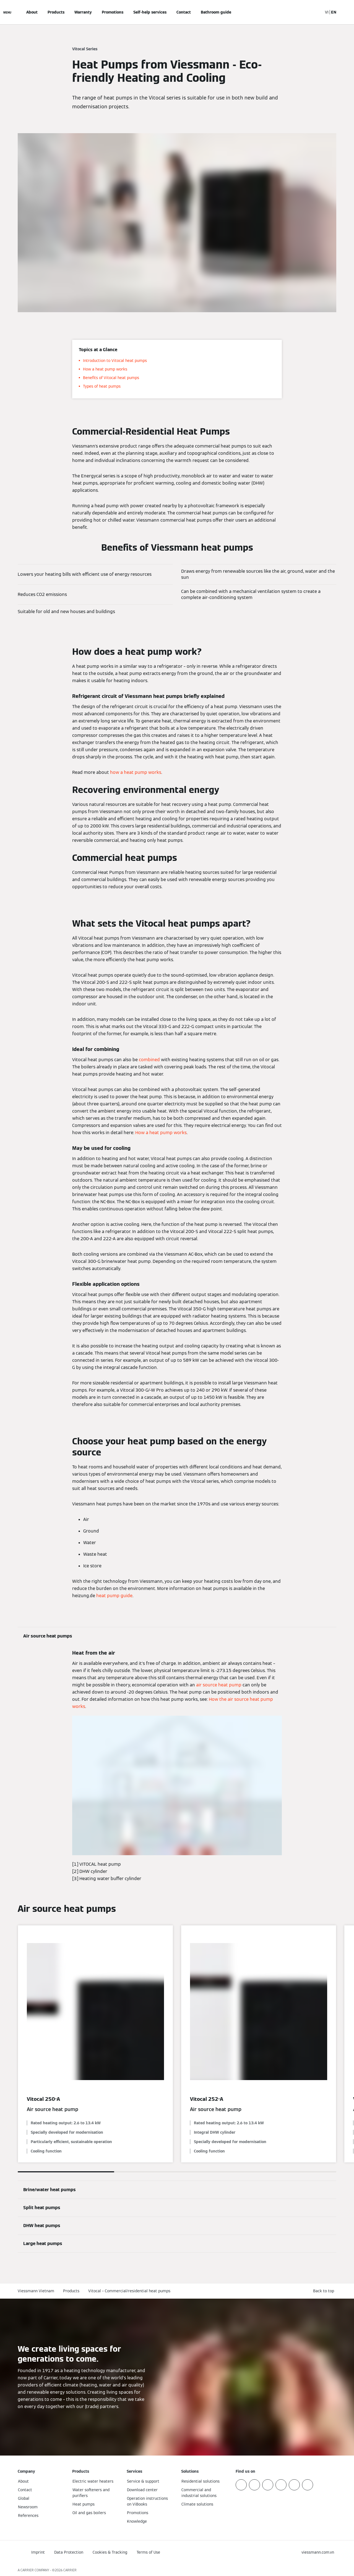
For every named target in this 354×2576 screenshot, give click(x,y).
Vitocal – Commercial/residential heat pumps (129, 2290)
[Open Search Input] (315, 12)
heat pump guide (114, 1596)
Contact (183, 12)
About (32, 12)
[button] (325, 2291)
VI (327, 12)
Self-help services (149, 12)
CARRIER (70, 2570)
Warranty (83, 12)
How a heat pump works (161, 1132)
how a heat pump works (135, 772)
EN (333, 12)
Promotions (112, 12)
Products (56, 12)
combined (149, 1060)
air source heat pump (218, 1685)
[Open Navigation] (7, 12)
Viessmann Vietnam (36, 2290)
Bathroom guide (216, 12)
